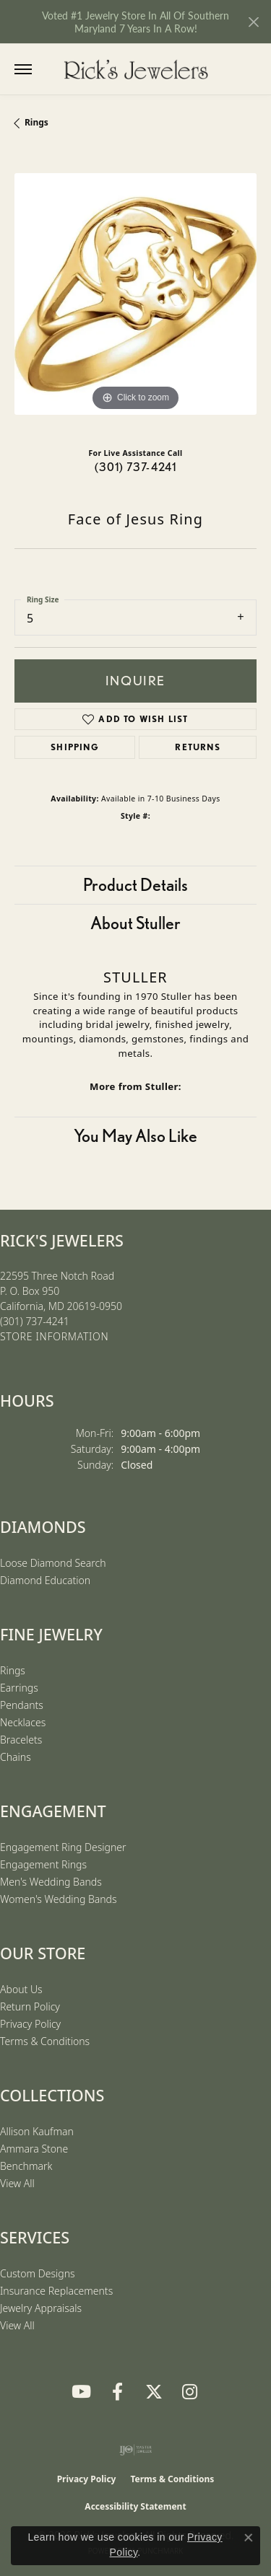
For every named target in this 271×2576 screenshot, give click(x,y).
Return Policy (30, 2006)
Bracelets (21, 1739)
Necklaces (23, 1722)
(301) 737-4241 (136, 467)
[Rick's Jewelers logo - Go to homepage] (136, 69)
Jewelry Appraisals (41, 2308)
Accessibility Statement (135, 2506)
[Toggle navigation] (23, 69)
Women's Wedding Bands (58, 1899)
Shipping (75, 747)
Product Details (135, 884)
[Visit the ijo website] (135, 2450)
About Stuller (135, 923)
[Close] (253, 22)
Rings (36, 122)
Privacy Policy (30, 2024)
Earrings (19, 1687)
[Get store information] (54, 1337)
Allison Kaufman (37, 2131)
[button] (52, 69)
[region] (135, 294)
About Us (21, 1989)
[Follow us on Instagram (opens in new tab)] (190, 2392)
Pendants (21, 1705)
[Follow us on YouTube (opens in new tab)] (81, 2392)
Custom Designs (37, 2273)
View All (17, 2183)
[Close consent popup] (248, 2537)
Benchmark (26, 2166)
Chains (15, 1757)
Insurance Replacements (56, 2291)
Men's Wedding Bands (51, 1882)
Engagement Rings (43, 1864)
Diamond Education (45, 1580)
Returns (197, 747)
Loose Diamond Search (53, 1563)
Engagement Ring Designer (63, 1847)
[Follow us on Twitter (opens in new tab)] (153, 2392)
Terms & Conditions (45, 2041)
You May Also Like (135, 1135)
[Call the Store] (34, 1321)
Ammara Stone (34, 2148)
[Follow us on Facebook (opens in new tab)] (117, 2392)
